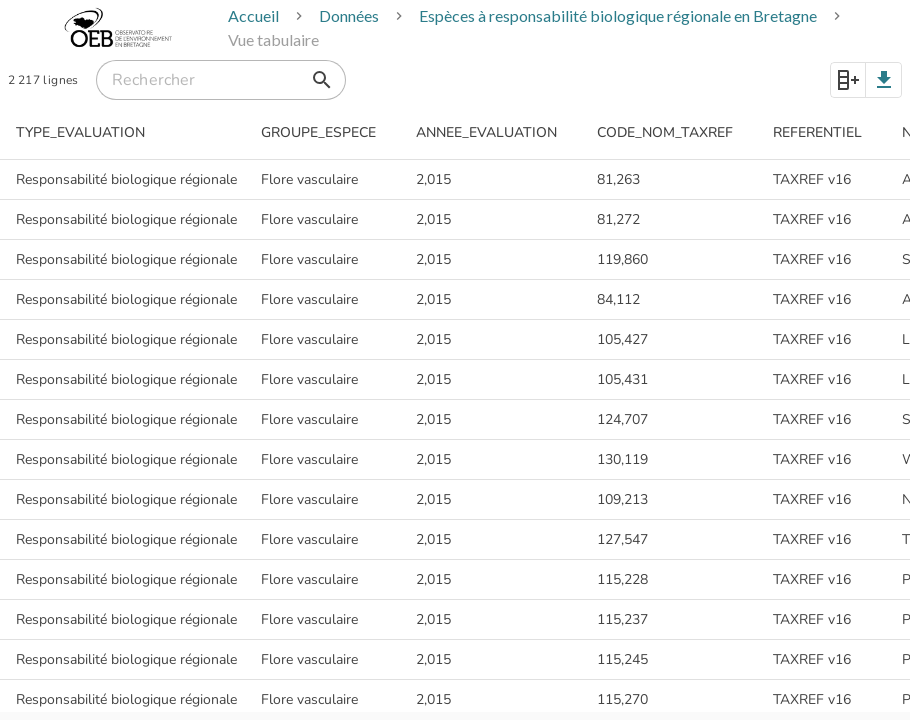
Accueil (253, 15)
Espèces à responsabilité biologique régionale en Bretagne (618, 15)
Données (349, 15)
